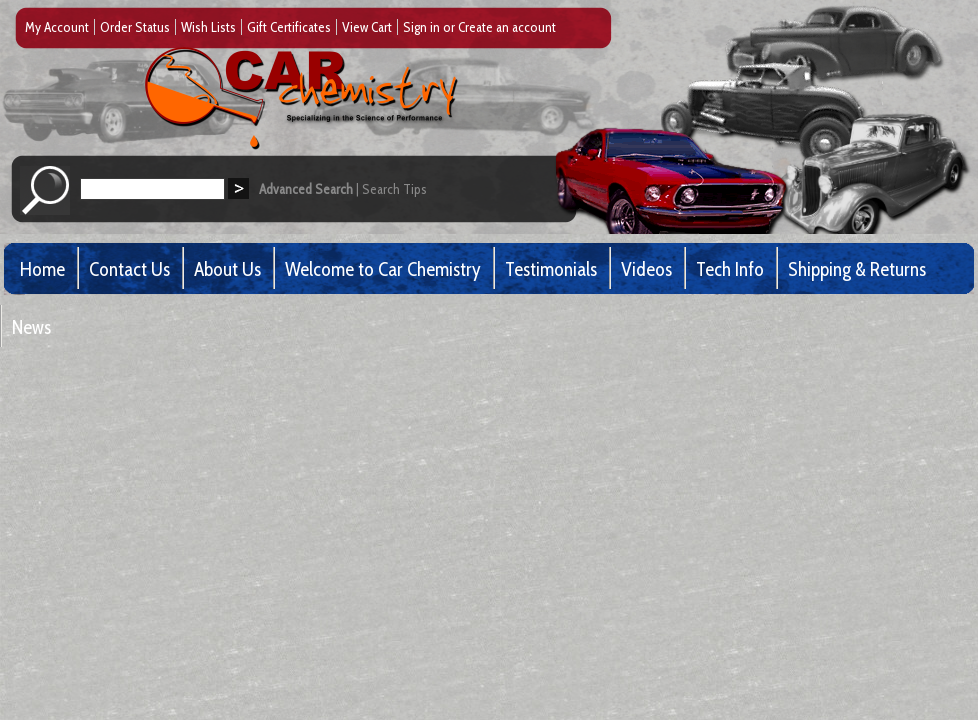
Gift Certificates (289, 27)
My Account (57, 27)
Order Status (135, 27)
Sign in (421, 27)
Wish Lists (208, 27)
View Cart (367, 27)
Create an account (507, 27)
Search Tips (394, 189)
